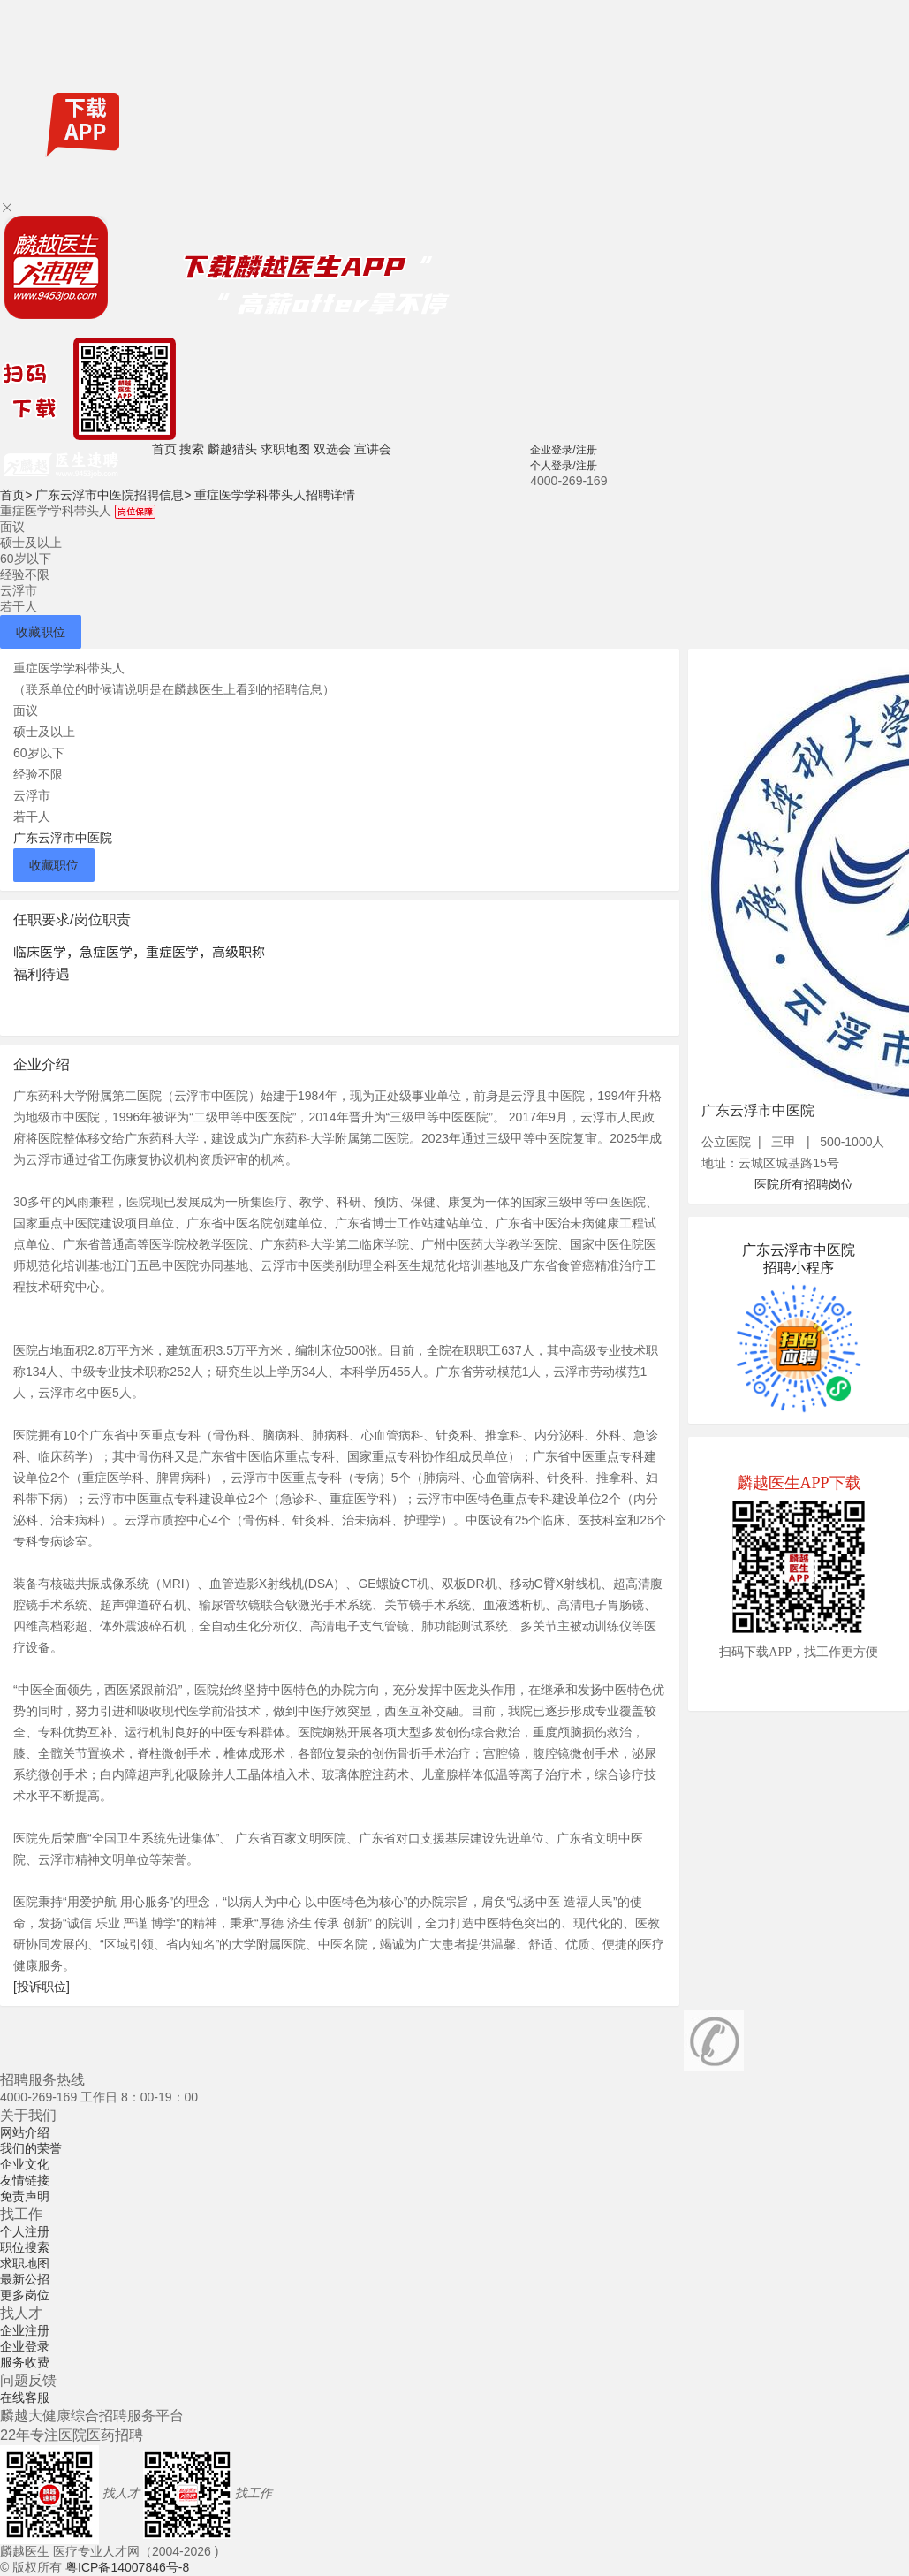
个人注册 (24, 2231)
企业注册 (24, 2330)
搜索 (191, 449)
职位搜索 (24, 2247)
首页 (164, 449)
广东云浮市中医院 (62, 838)
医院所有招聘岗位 (803, 1184)
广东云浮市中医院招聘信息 (113, 495)
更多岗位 (24, 2295)
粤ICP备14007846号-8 (127, 2567)
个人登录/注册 (563, 466)
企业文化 (24, 2164)
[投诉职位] (41, 1986)
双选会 (332, 449)
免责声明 (24, 2196)
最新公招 (24, 2279)
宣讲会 (372, 449)
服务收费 (24, 2362)
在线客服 (24, 2397)
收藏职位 (40, 632)
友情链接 (24, 2180)
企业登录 (24, 2346)
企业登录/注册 (563, 450)
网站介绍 (24, 2132)
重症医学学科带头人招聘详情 (274, 495)
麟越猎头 (232, 449)
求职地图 (285, 449)
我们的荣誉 (31, 2148)
